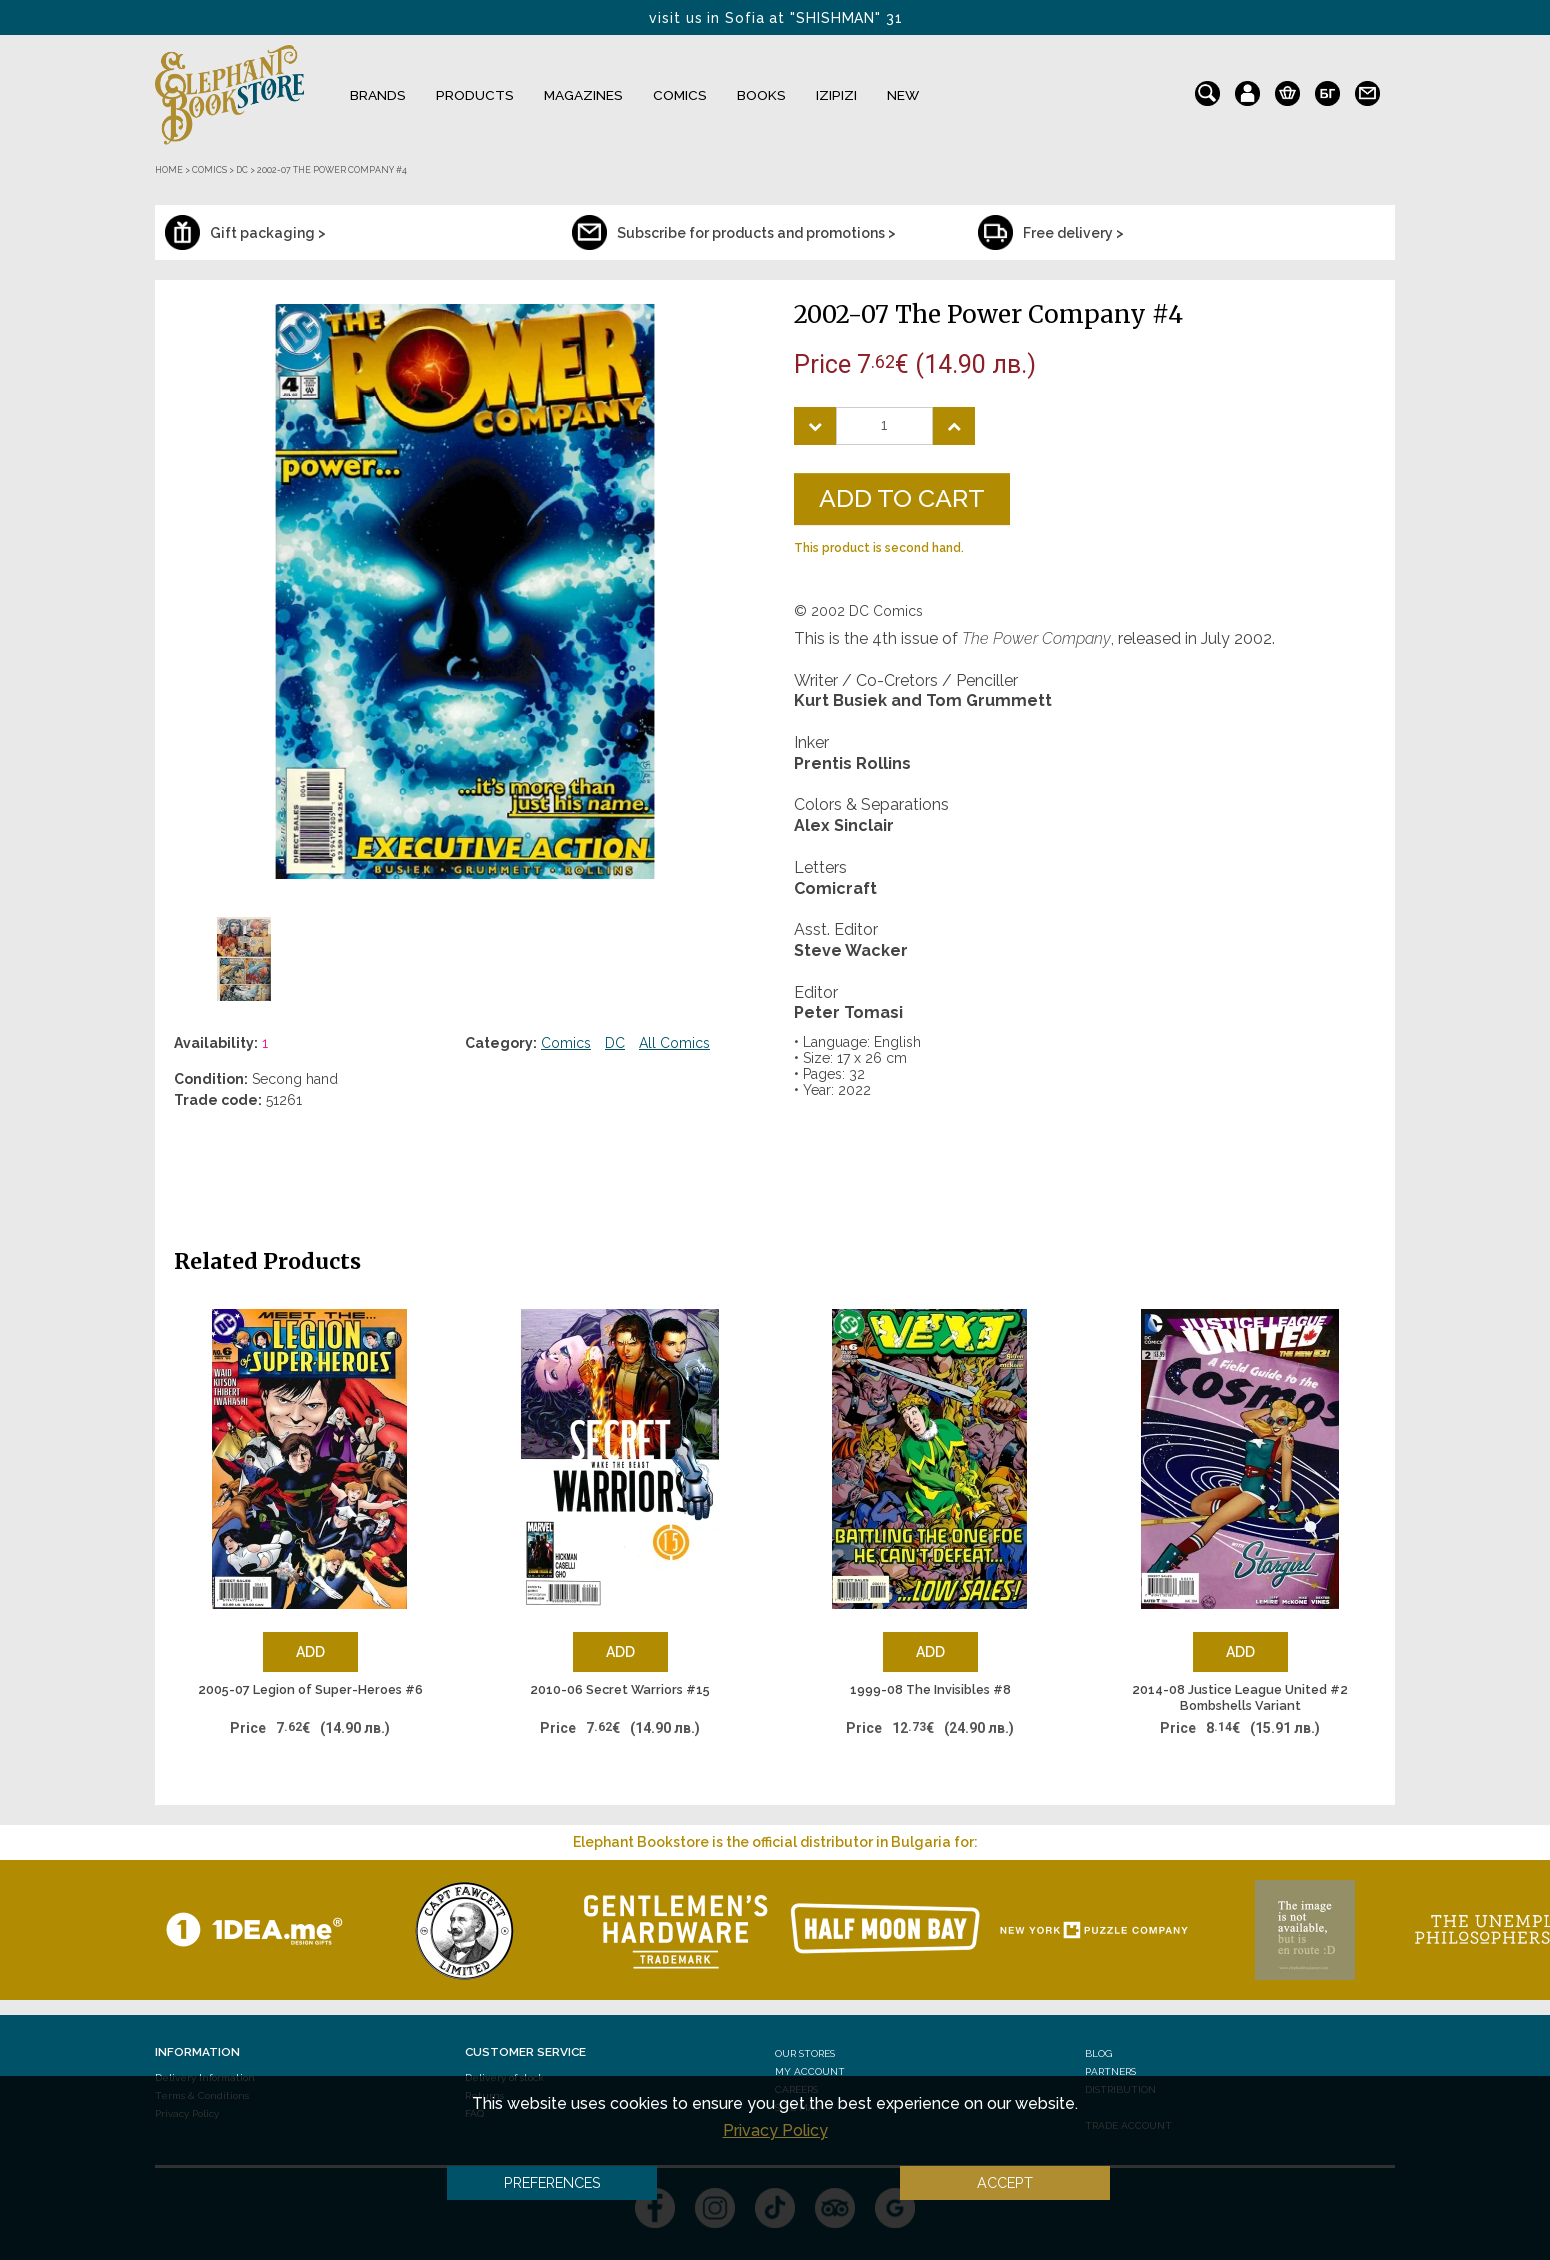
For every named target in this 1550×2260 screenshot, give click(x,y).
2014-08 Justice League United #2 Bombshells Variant (1240, 1697)
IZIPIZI (836, 95)
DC (615, 1043)
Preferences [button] (552, 2182)
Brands (378, 95)
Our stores (805, 2053)
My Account (810, 2071)
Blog (1098, 2053)
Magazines (583, 95)
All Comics (674, 1043)
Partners (1110, 2071)
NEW (903, 95)
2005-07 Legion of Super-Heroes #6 (310, 1689)
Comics (680, 95)
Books (761, 95)
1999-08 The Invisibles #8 (930, 1689)
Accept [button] (1005, 2182)
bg (1327, 89)
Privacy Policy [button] (775, 2130)
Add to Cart (902, 498)
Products (475, 95)
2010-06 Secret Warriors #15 (620, 1689)
